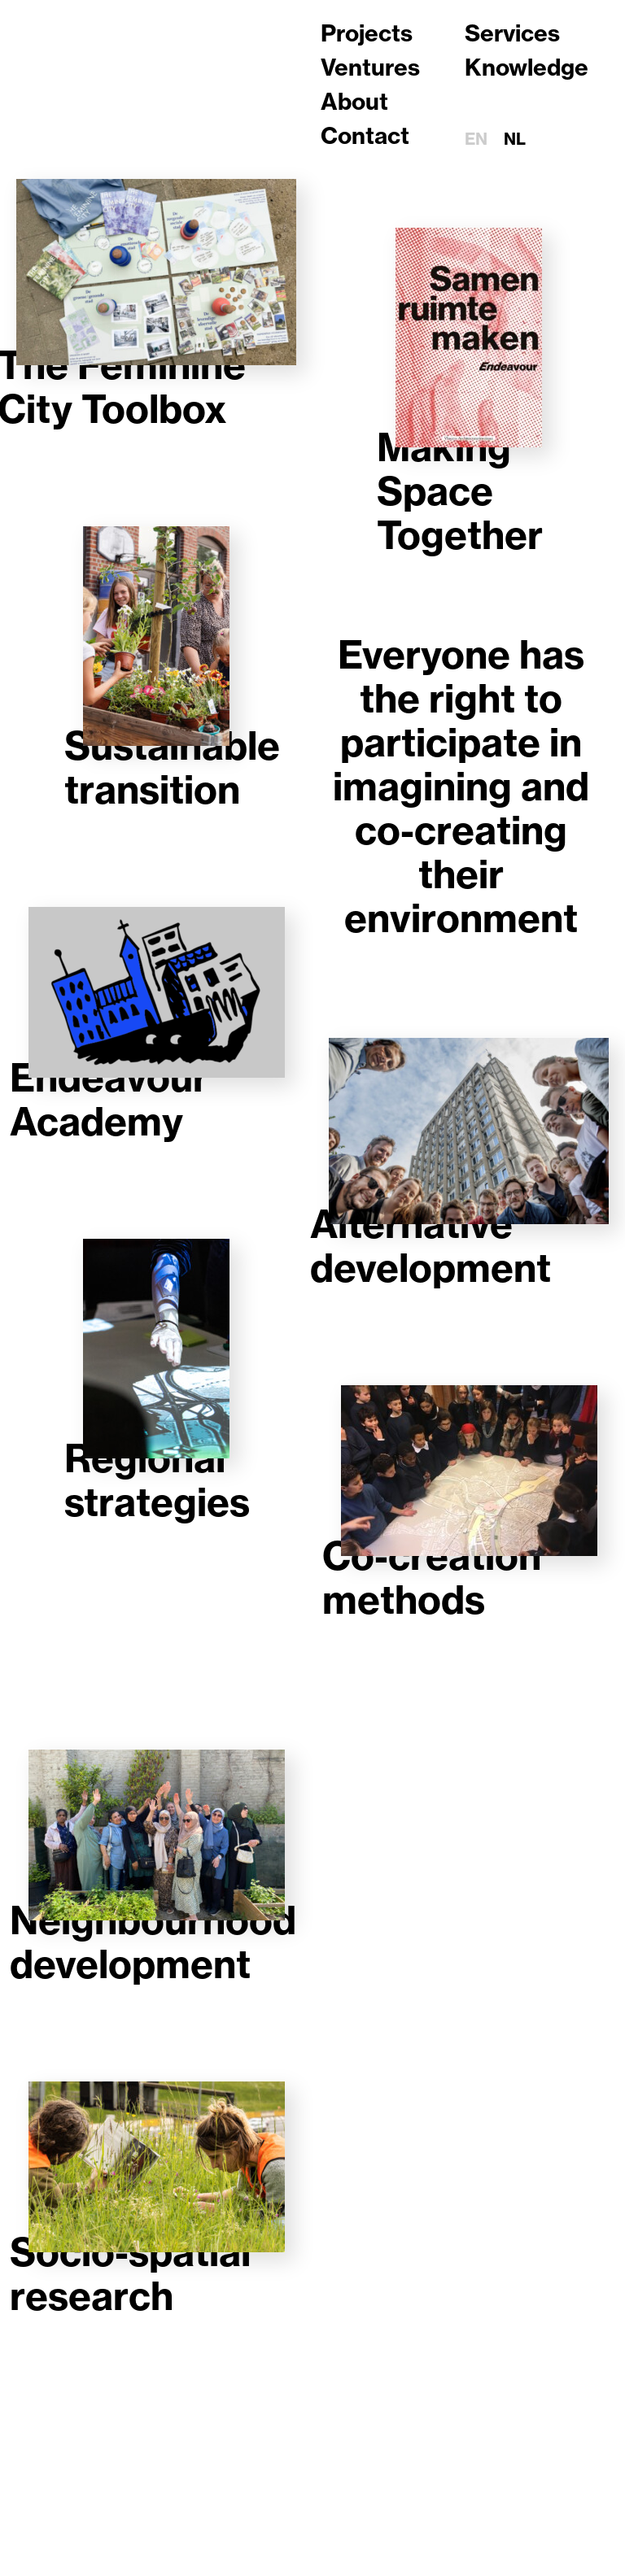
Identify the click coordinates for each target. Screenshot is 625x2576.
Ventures (370, 67)
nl (515, 139)
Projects (367, 33)
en (476, 139)
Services (512, 33)
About (354, 101)
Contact (365, 135)
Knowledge (526, 67)
